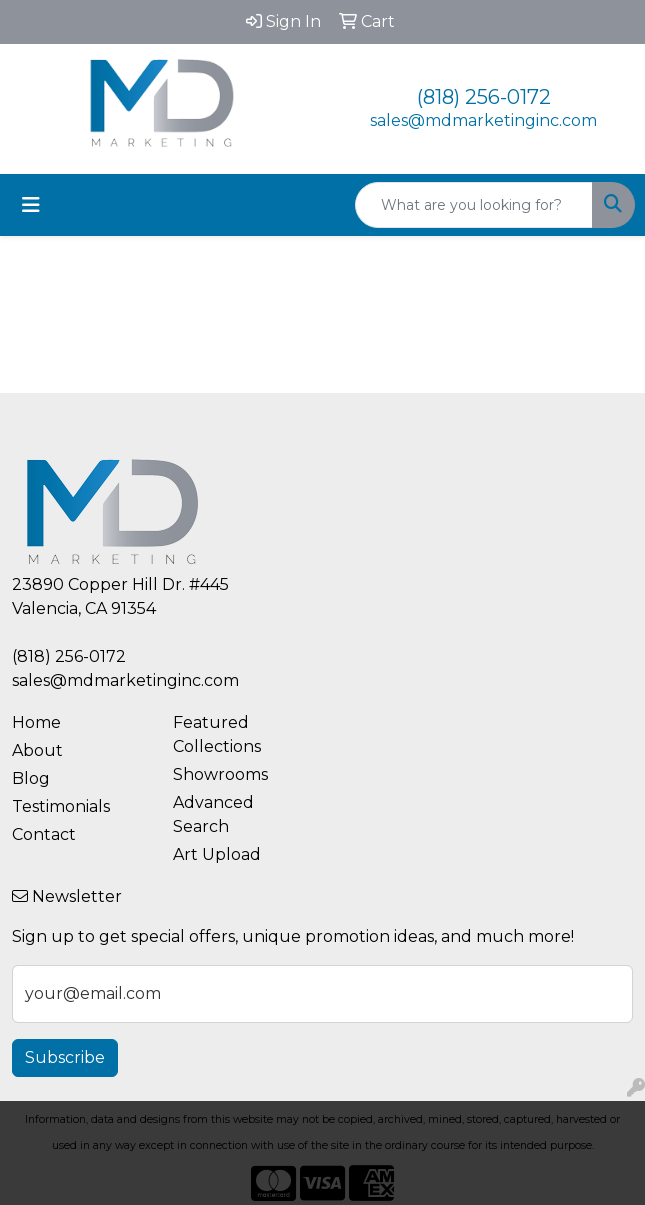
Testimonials (61, 806)
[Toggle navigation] (31, 205)
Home (36, 722)
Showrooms (220, 774)
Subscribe (65, 1057)
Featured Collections (217, 734)
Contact (44, 834)
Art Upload (217, 854)
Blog (31, 778)
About (37, 750)
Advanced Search (213, 814)
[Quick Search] (474, 205)
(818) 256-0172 (484, 97)
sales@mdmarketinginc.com (483, 120)
